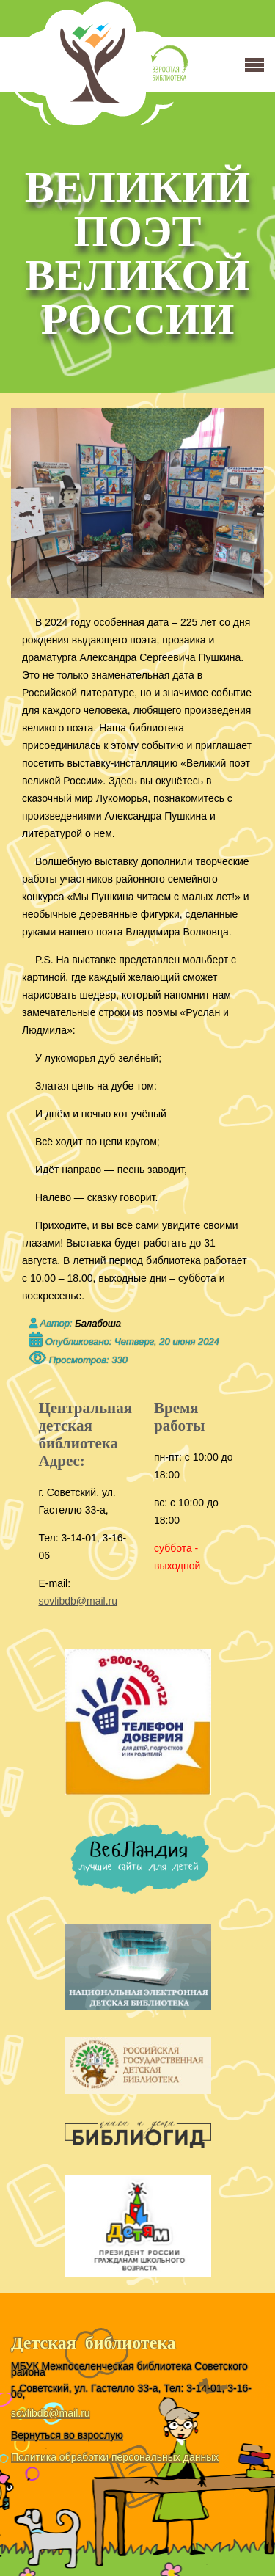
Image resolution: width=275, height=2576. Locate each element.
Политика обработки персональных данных (115, 2457)
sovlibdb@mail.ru (77, 1601)
